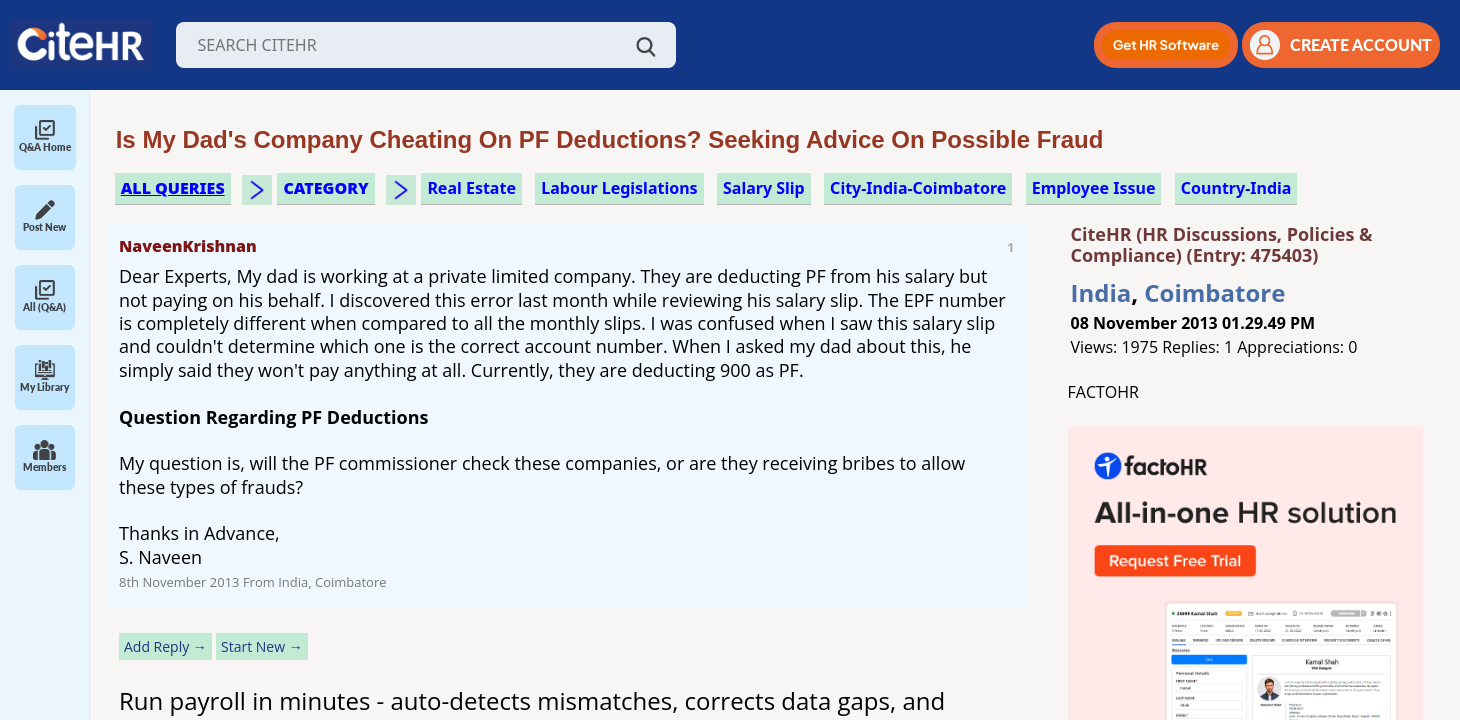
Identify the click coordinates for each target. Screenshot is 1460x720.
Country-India (1236, 188)
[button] (1166, 45)
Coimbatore (1214, 292)
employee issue (1094, 188)
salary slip (764, 188)
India (1101, 292)
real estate (471, 188)
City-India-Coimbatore (918, 188)
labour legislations (619, 188)
